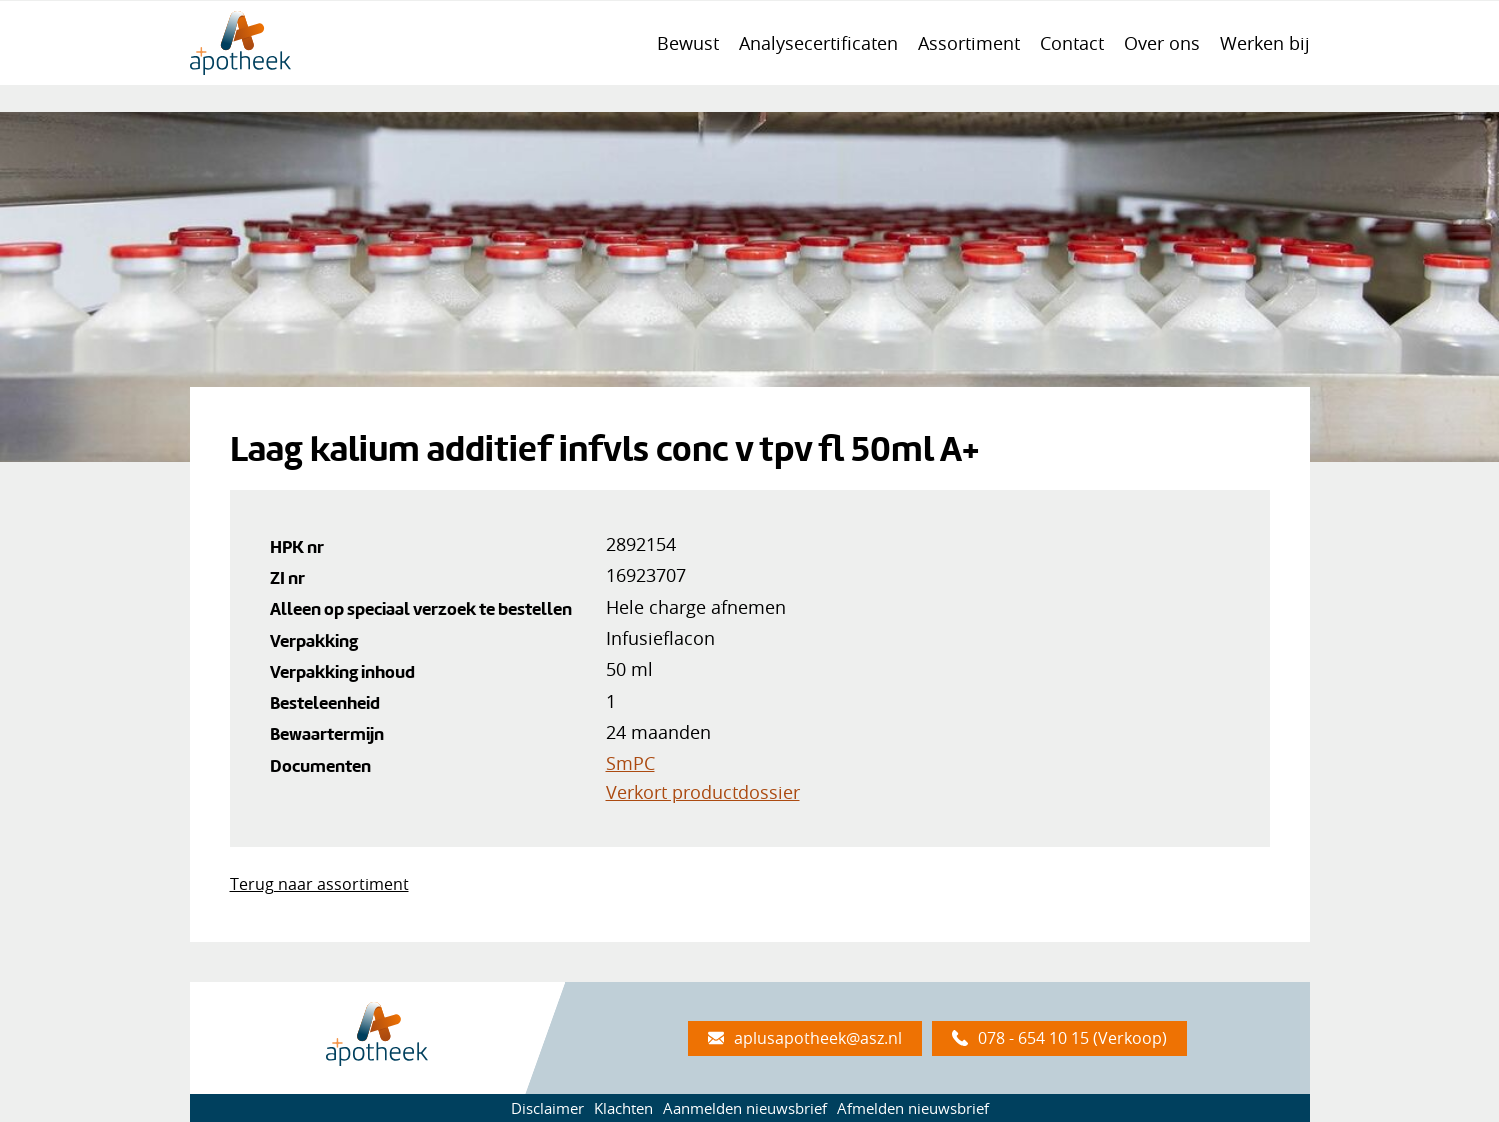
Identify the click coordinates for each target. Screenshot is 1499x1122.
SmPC (630, 763)
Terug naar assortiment (319, 884)
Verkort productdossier (703, 792)
